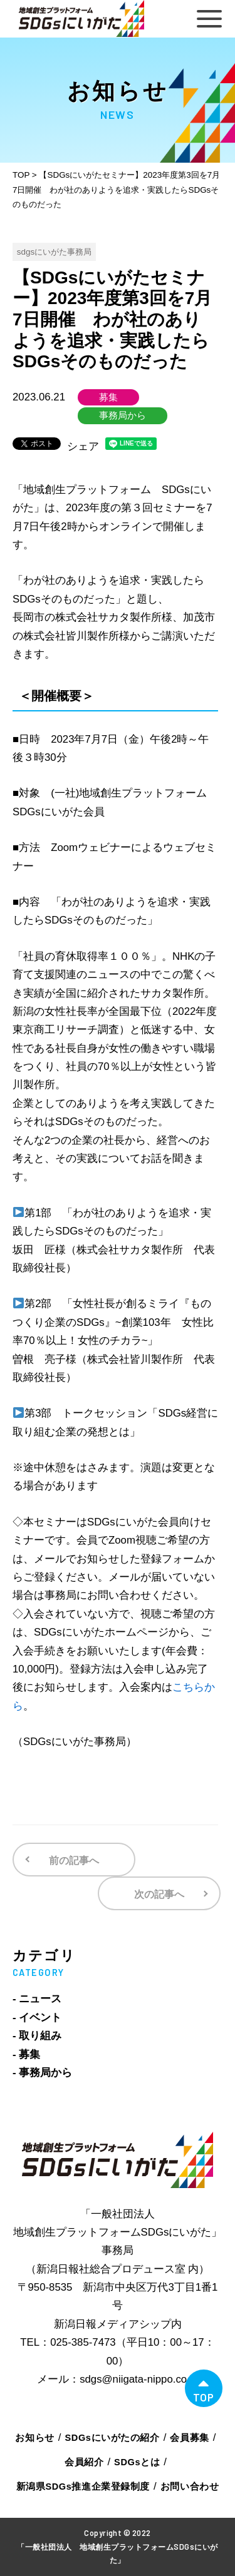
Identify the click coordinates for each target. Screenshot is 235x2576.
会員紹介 (84, 2462)
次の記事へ (159, 1894)
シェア (83, 446)
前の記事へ (74, 1860)
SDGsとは (137, 2462)
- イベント (37, 2018)
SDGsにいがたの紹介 (112, 2438)
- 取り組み (37, 2036)
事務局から (122, 415)
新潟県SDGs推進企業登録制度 (83, 2487)
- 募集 (26, 2054)
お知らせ (34, 2438)
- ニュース (37, 1999)
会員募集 (189, 2438)
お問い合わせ (189, 2487)
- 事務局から (42, 2073)
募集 (108, 397)
